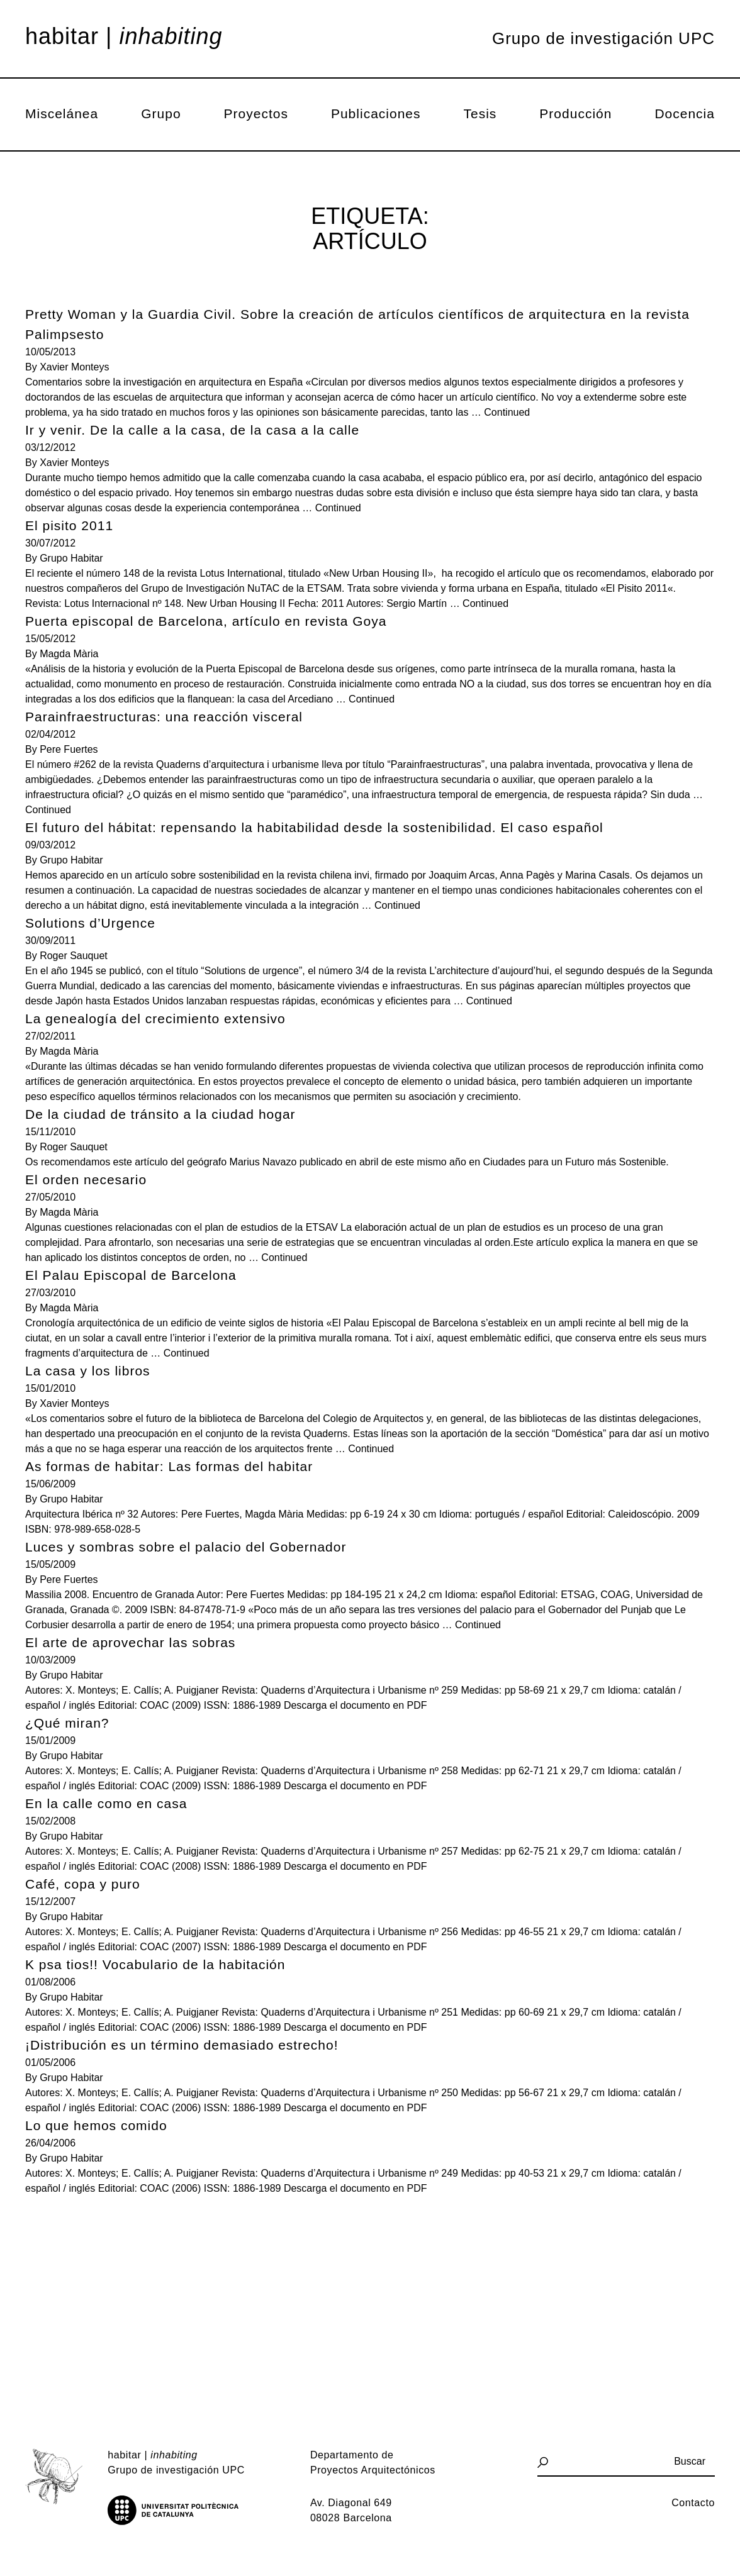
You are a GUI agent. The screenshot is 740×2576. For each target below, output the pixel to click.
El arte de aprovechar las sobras (130, 1642)
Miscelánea (61, 113)
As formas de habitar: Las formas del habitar (169, 1466)
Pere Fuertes (69, 749)
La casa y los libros (87, 1370)
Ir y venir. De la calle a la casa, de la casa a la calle (192, 430)
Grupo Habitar (71, 558)
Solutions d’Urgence (90, 923)
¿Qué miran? (67, 1723)
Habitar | (124, 36)
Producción (575, 113)
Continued (507, 412)
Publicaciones (376, 113)
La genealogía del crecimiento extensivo (155, 1018)
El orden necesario (86, 1179)
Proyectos (256, 113)
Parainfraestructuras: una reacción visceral (164, 716)
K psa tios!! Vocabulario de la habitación (155, 1964)
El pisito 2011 (69, 525)
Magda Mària (69, 653)
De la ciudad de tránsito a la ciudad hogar (160, 1114)
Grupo (161, 113)
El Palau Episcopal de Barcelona (131, 1275)
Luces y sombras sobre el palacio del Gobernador (185, 1547)
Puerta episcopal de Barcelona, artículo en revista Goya (205, 621)
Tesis (480, 113)
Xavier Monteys (74, 367)
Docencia (684, 113)
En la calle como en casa (106, 1803)
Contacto (693, 2502)
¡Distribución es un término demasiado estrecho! (182, 2045)
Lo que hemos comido (96, 2125)
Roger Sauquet (74, 955)
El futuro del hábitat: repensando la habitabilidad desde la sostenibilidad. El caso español (314, 827)
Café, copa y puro (82, 1884)
